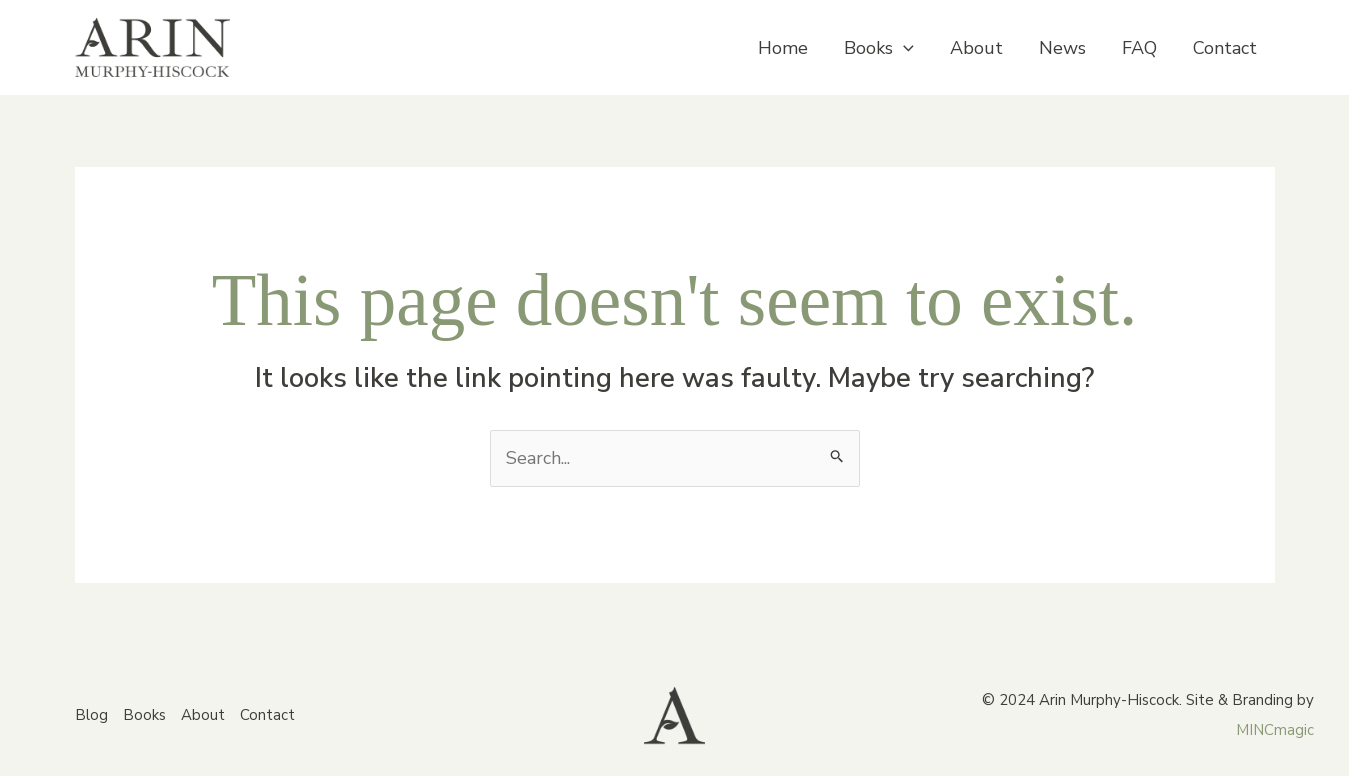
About (203, 715)
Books (144, 715)
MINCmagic (1275, 730)
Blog (91, 715)
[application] (903, 48)
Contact (267, 715)
